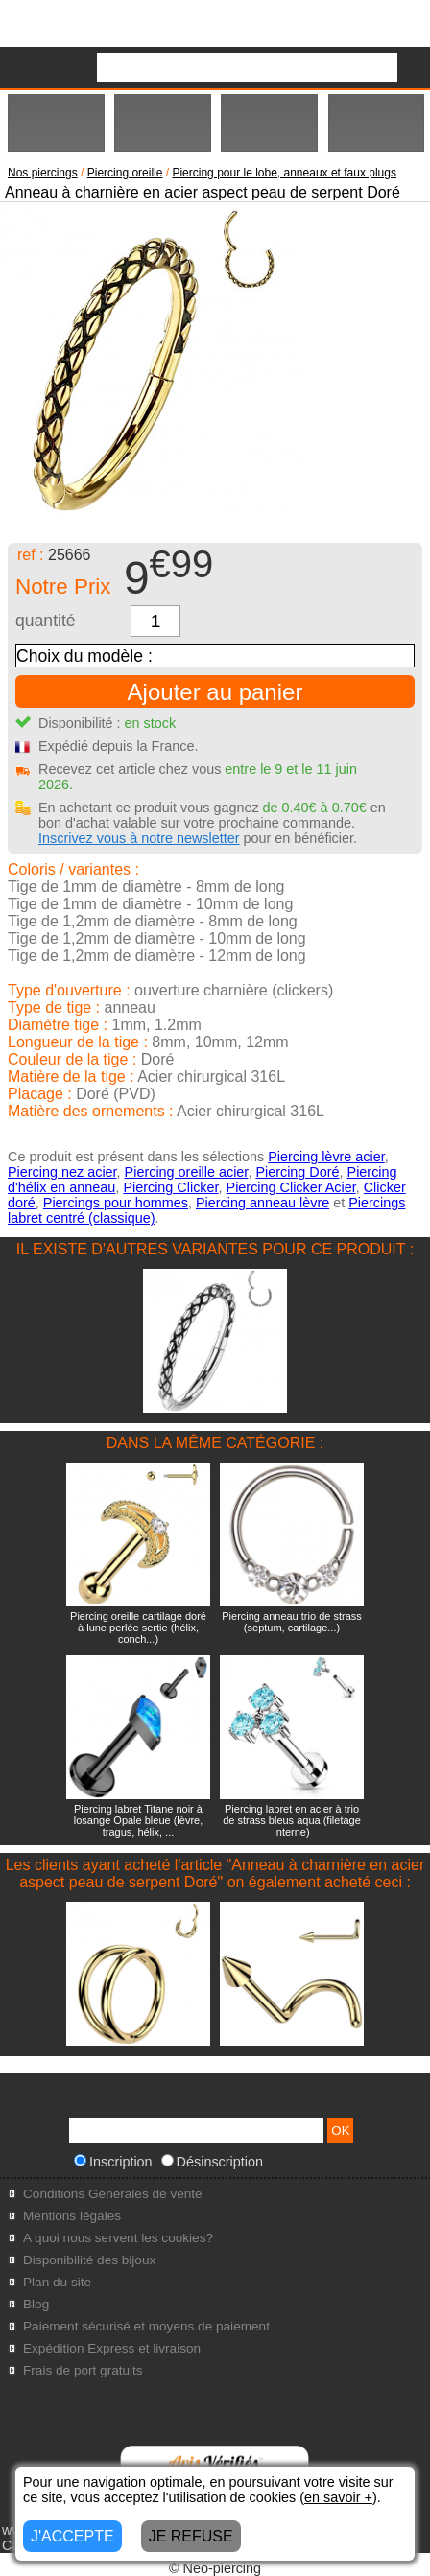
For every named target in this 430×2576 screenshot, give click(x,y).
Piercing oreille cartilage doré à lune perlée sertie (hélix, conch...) (138, 1627)
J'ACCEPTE (72, 2536)
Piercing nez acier (62, 1172)
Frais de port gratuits (83, 2370)
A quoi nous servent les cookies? (118, 2238)
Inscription (113, 2161)
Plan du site (57, 2282)
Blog (36, 2304)
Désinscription (212, 2161)
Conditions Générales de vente (113, 2194)
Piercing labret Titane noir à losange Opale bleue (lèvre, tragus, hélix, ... (138, 1820)
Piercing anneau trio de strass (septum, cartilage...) (292, 1621)
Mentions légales (72, 2216)
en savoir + (338, 2497)
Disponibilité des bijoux (89, 2260)
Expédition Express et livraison (112, 2348)
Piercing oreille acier (187, 1172)
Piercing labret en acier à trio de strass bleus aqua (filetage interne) (292, 1820)
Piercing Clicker (170, 1187)
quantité (45, 620)
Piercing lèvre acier (326, 1156)
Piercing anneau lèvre (262, 1202)
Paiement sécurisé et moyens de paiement (146, 2326)
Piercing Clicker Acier (291, 1187)
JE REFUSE (191, 2536)
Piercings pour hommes (115, 1202)
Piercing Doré (297, 1172)
